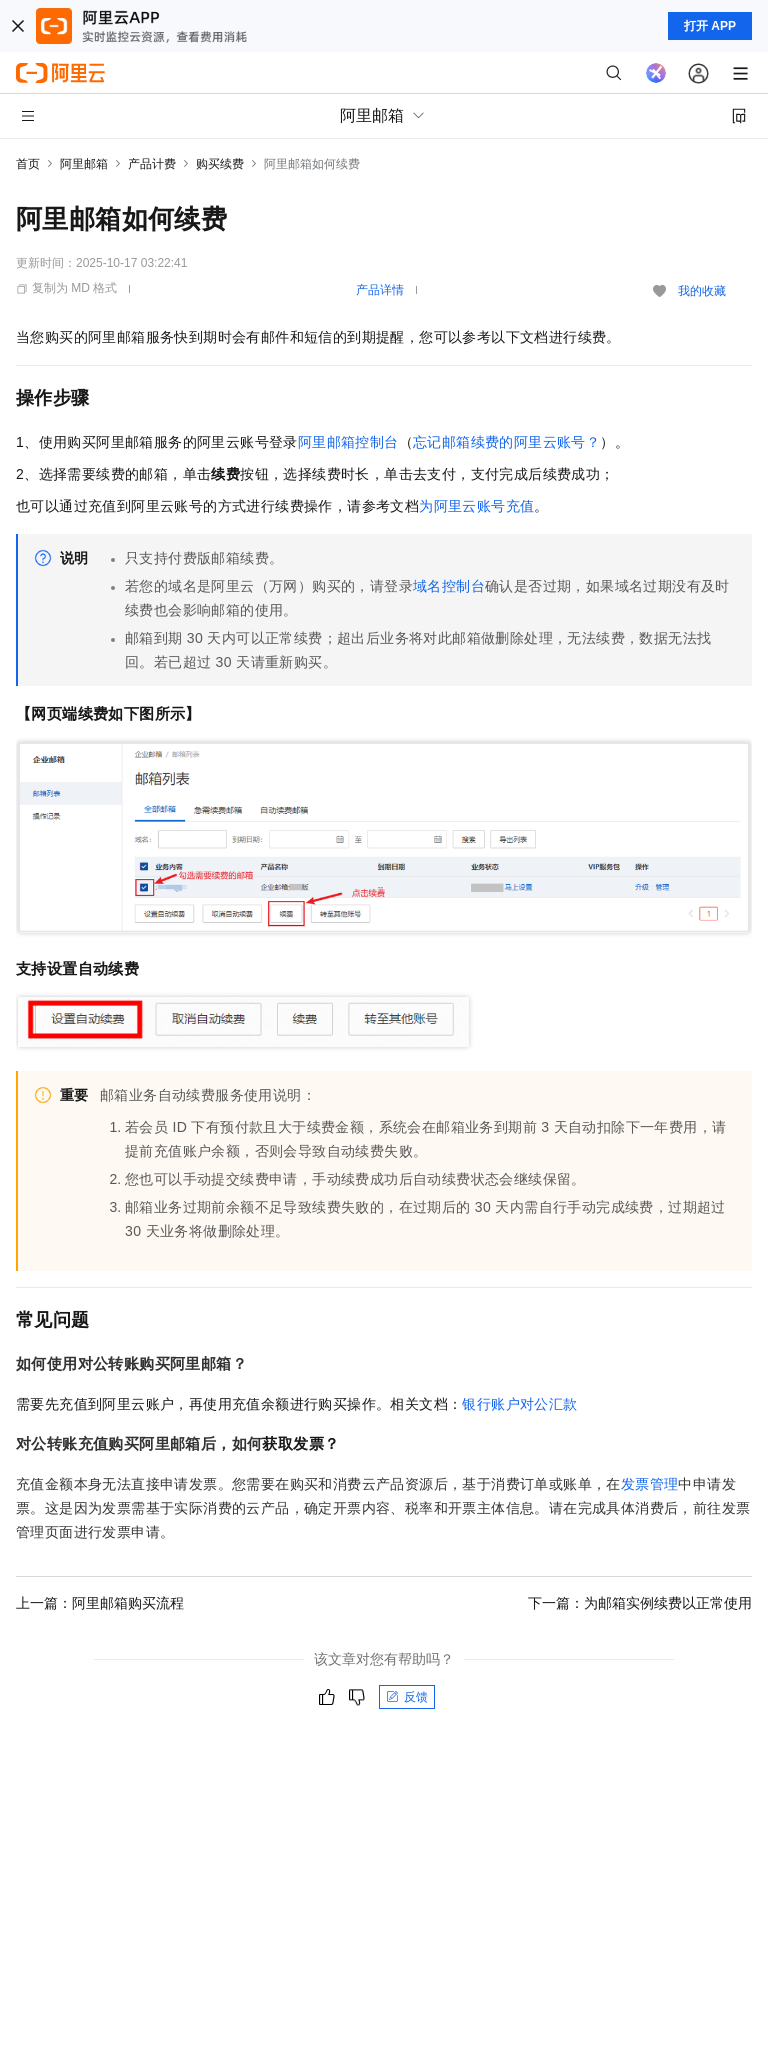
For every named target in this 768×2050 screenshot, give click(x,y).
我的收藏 (702, 291)
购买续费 (220, 164)
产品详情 (380, 290)
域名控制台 (449, 586)
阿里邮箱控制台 (348, 442)
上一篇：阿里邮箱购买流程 (100, 1603)
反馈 (407, 1697)
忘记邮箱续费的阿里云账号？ (506, 442)
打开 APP (710, 26)
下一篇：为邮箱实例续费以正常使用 (640, 1603)
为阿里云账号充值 (476, 506)
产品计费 (152, 164)
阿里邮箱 (84, 164)
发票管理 (650, 1484)
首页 (28, 164)
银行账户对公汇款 (519, 1404)
